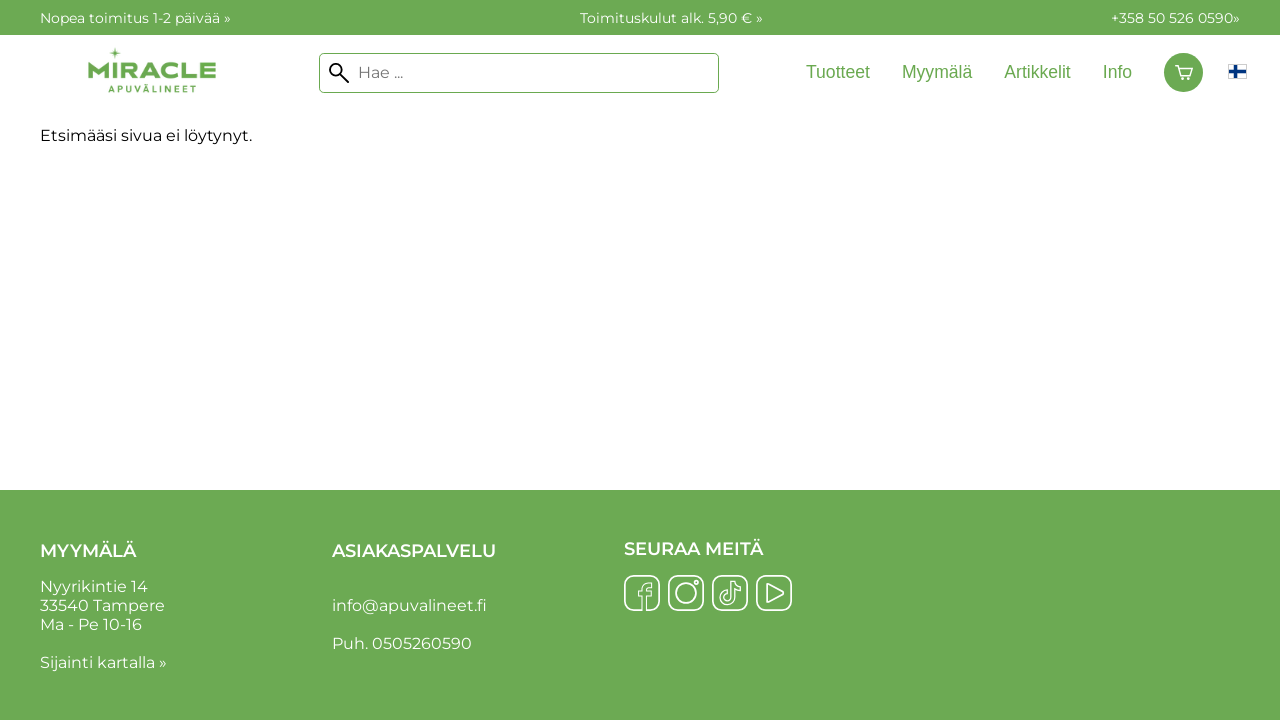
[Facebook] (642, 595)
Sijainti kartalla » (103, 662)
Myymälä (937, 72)
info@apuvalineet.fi (409, 605)
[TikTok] (730, 595)
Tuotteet (838, 72)
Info (1117, 72)
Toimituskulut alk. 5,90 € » (671, 18)
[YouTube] (774, 595)
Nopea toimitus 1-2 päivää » (135, 18)
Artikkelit (1037, 72)
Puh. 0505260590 (402, 643)
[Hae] (519, 73)
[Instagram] (686, 595)
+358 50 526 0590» (1175, 18)
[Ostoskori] (1183, 73)
